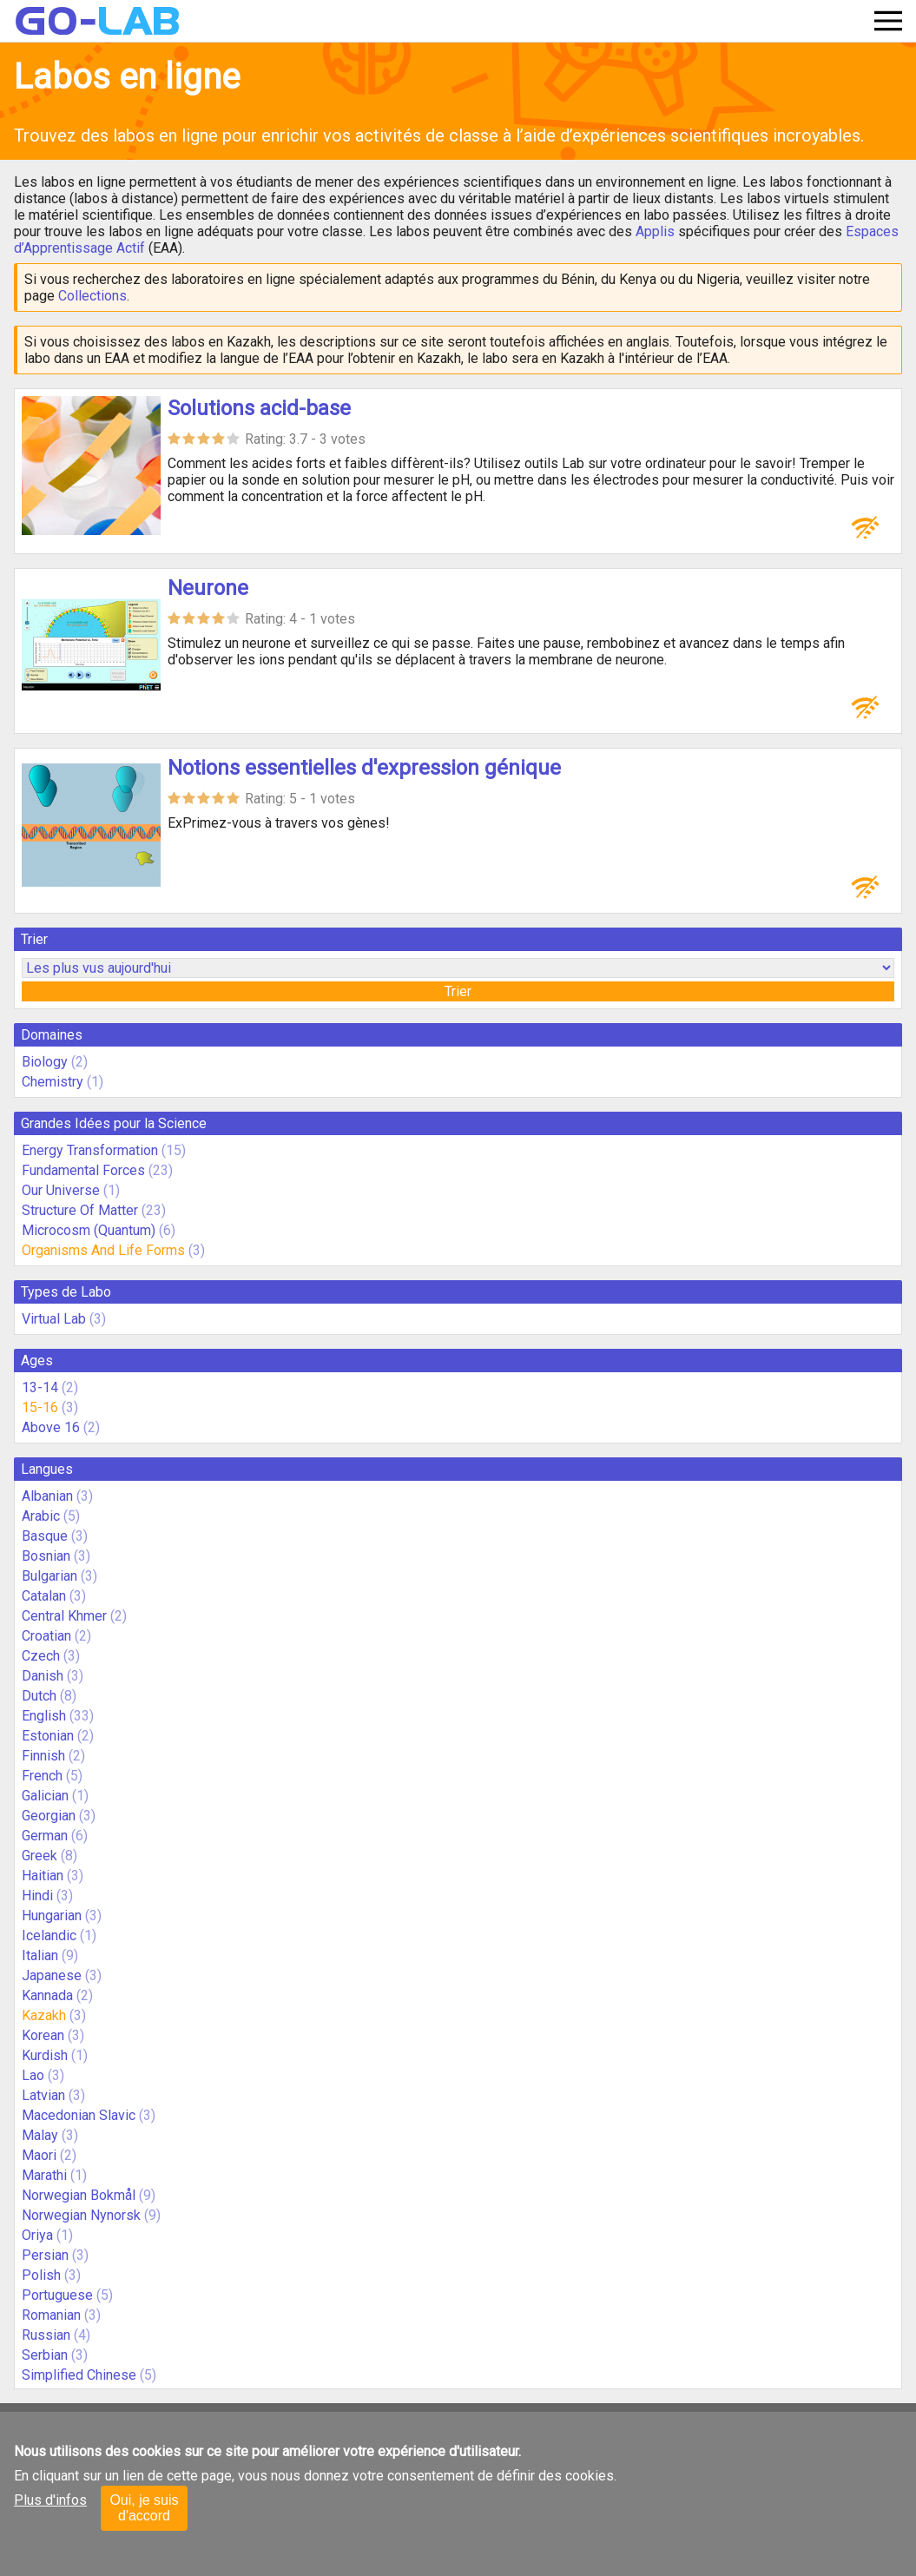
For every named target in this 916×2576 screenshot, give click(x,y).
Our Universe (61, 1190)
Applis (655, 231)
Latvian (43, 2095)
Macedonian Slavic (78, 2115)
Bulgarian (49, 1576)
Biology (45, 1062)
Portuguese (57, 2295)
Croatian (46, 1636)
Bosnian (46, 1556)
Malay (40, 2135)
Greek (39, 1855)
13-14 (40, 1387)
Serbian (45, 2355)
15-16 (40, 1407)
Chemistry (52, 1081)
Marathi (44, 2175)
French (42, 1775)
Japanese (52, 1975)
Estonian (48, 1735)
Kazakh (44, 2015)
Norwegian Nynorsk (81, 2215)
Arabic (41, 1516)
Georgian (49, 1815)
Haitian (42, 1875)
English (44, 1715)
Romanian (51, 2315)
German (45, 1835)
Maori (39, 2155)
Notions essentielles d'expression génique (364, 768)
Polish (41, 2275)
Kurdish (45, 2055)
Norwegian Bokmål (78, 2195)
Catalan (44, 1596)
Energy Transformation (90, 1150)
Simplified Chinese (79, 2375)
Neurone (208, 588)
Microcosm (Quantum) (88, 1230)
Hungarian (52, 1915)
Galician (45, 1795)
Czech (41, 1656)
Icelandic (49, 1935)
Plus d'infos (50, 2500)
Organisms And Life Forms (103, 1250)
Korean (43, 2035)
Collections (92, 295)
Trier (458, 991)
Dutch (39, 1696)
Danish (42, 1676)
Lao (33, 2075)
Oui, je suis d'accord (143, 2508)
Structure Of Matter (80, 1210)
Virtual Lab (54, 1319)
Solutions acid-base (259, 408)
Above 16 (51, 1427)
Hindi (37, 1895)
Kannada (47, 1995)
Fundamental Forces (83, 1170)
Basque (45, 1536)
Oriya (37, 2235)
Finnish (43, 1755)
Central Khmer (64, 1616)
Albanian (47, 1496)
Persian (45, 2255)
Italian (40, 1955)
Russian (46, 2335)
